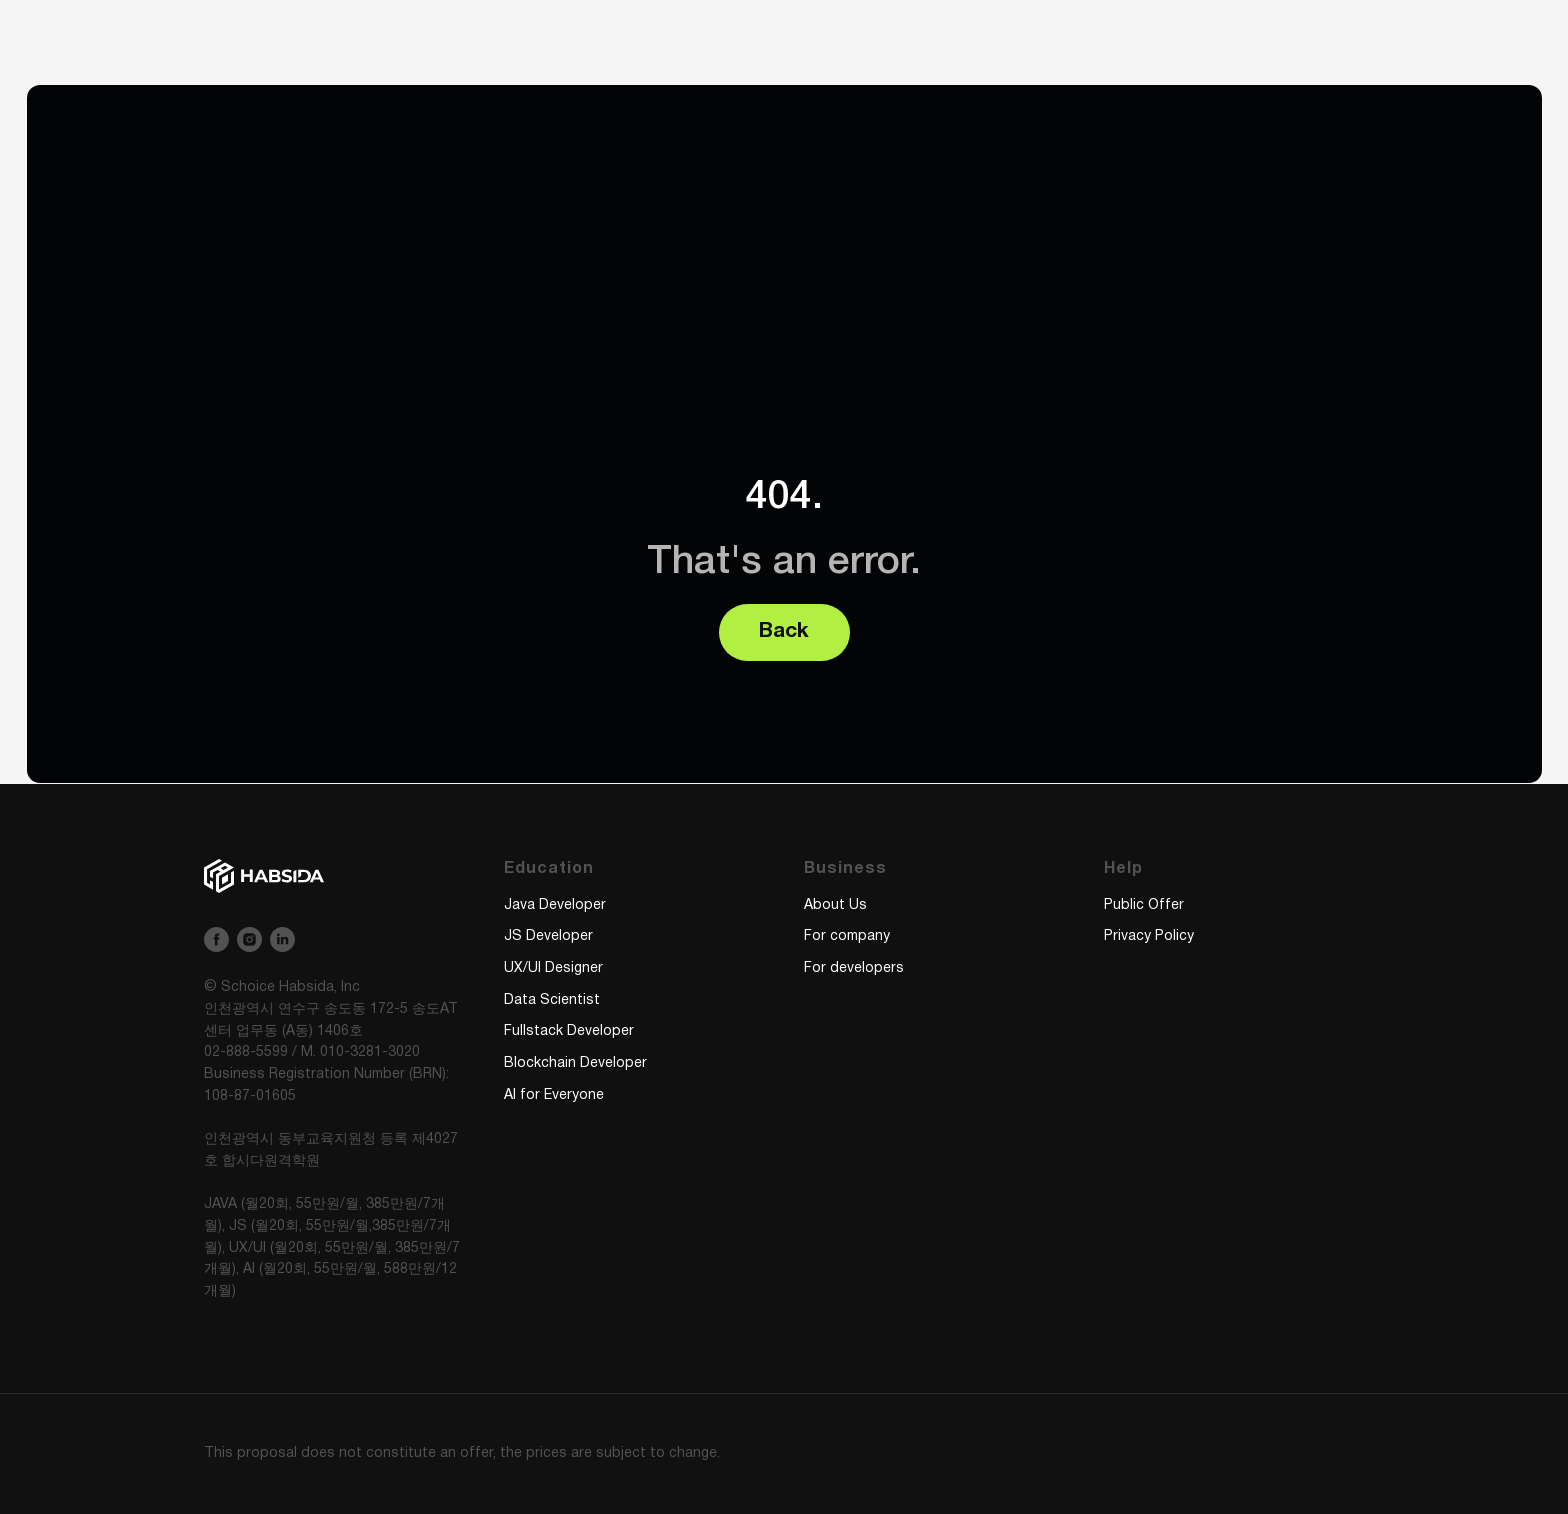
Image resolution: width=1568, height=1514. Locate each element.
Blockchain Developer (575, 1063)
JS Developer (548, 936)
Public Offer (1144, 905)
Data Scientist (552, 1000)
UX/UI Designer (553, 968)
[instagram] (249, 939)
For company (847, 936)
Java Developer (555, 905)
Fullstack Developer (569, 1031)
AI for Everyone (554, 1095)
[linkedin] (282, 939)
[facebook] (216, 939)
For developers (854, 968)
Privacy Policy (1149, 936)
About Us (835, 905)
